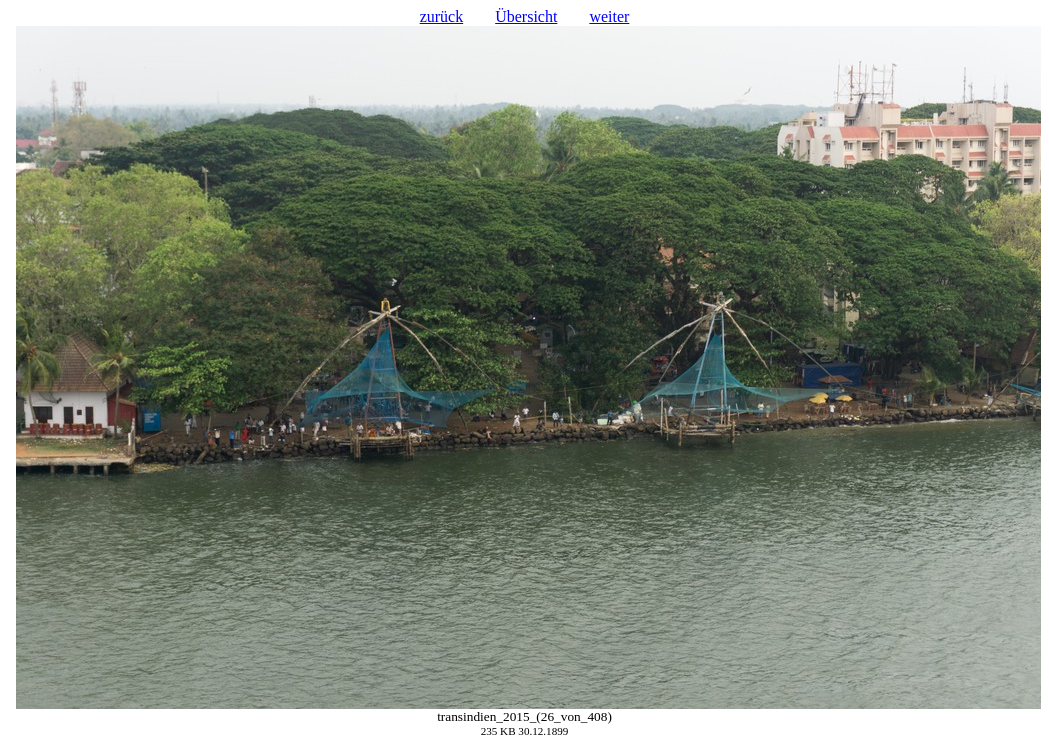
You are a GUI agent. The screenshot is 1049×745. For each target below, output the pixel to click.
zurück (442, 16)
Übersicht (526, 16)
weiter (609, 16)
